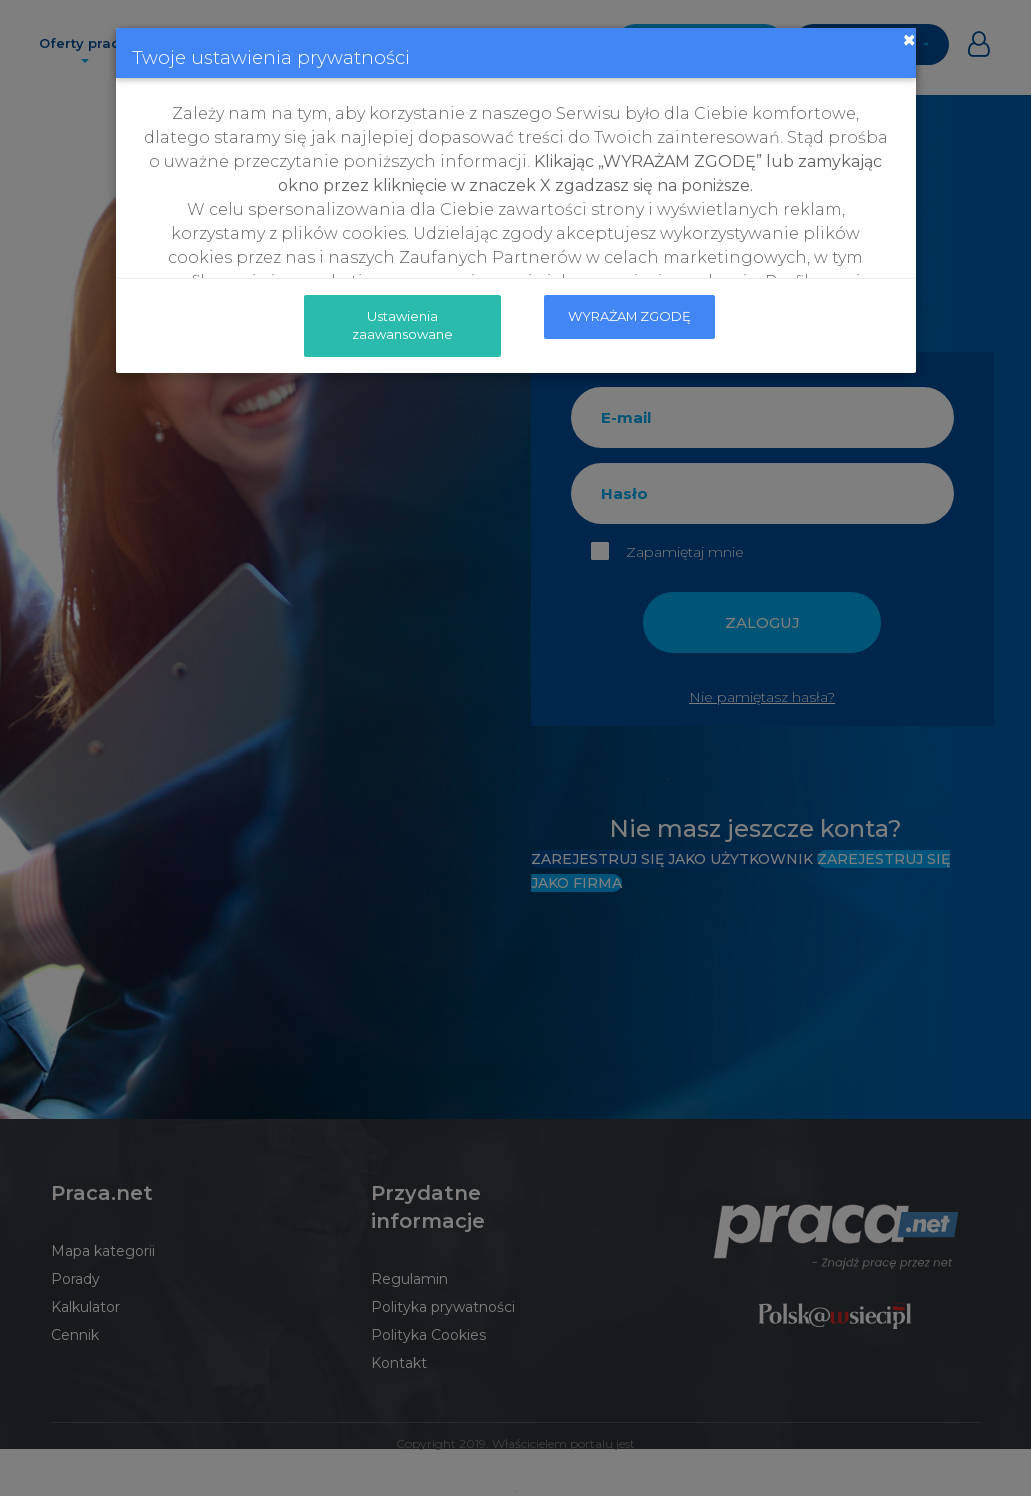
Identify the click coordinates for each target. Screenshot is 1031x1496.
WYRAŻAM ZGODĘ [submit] (629, 316)
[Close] (909, 40)
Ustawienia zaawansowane (402, 325)
